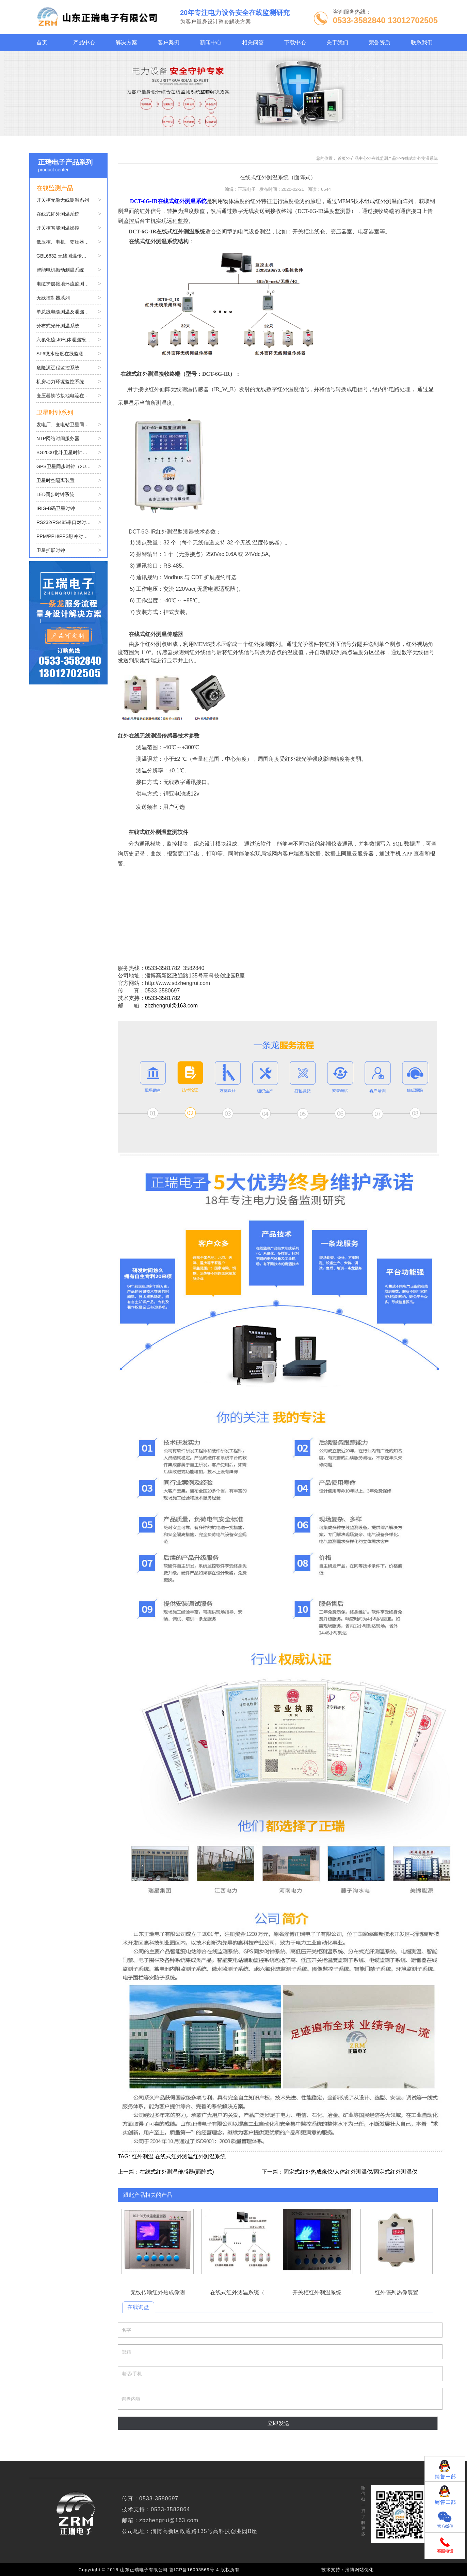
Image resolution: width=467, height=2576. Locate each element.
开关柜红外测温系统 (317, 2241)
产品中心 (359, 158)
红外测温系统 (209, 2156)
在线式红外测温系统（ (237, 2241)
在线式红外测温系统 (419, 158)
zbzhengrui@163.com (171, 1005)
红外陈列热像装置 (397, 2241)
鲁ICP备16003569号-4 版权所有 (206, 2569)
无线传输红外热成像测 (158, 2241)
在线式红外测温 (174, 2156)
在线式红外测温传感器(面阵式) (177, 2172)
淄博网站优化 (359, 2569)
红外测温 (143, 2156)
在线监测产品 (384, 158)
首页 (342, 158)
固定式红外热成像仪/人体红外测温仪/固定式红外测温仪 (350, 2172)
